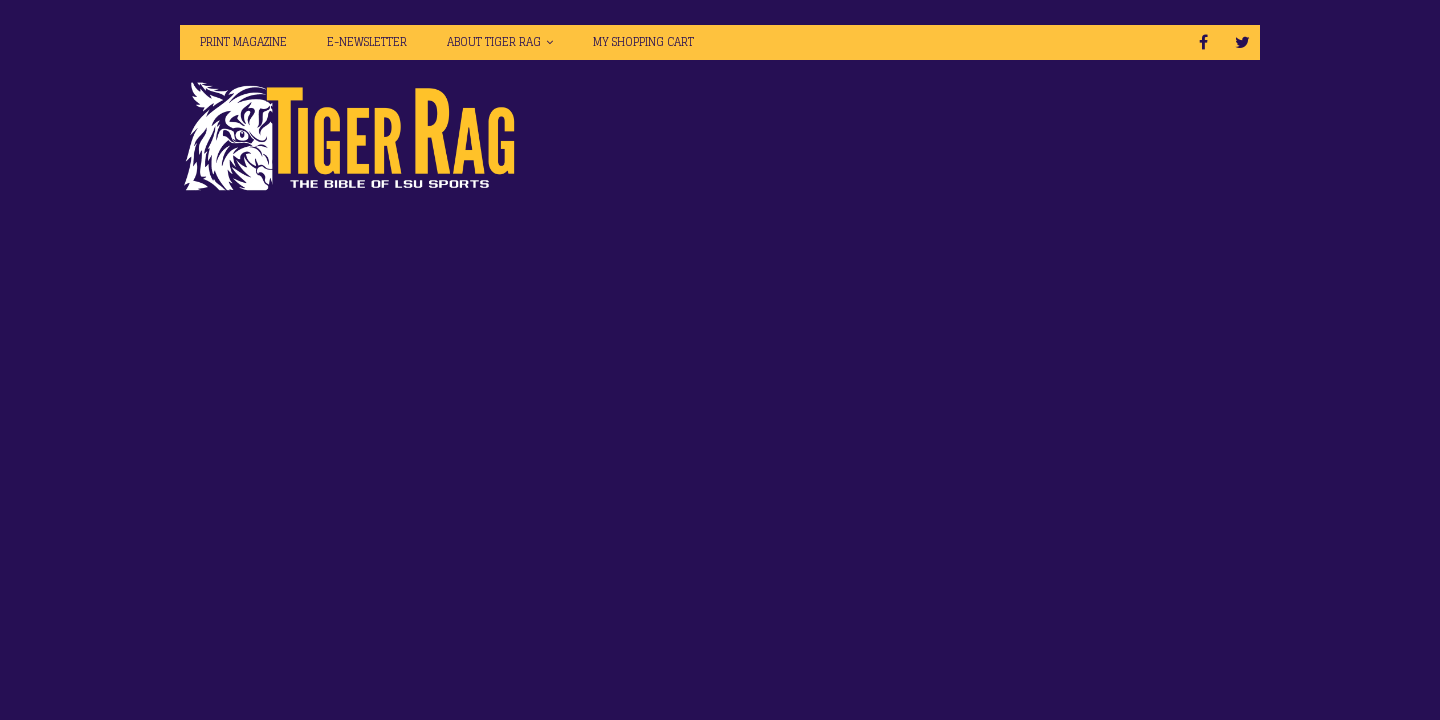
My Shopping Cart (643, 42)
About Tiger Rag (494, 42)
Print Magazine (243, 42)
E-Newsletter (367, 42)
